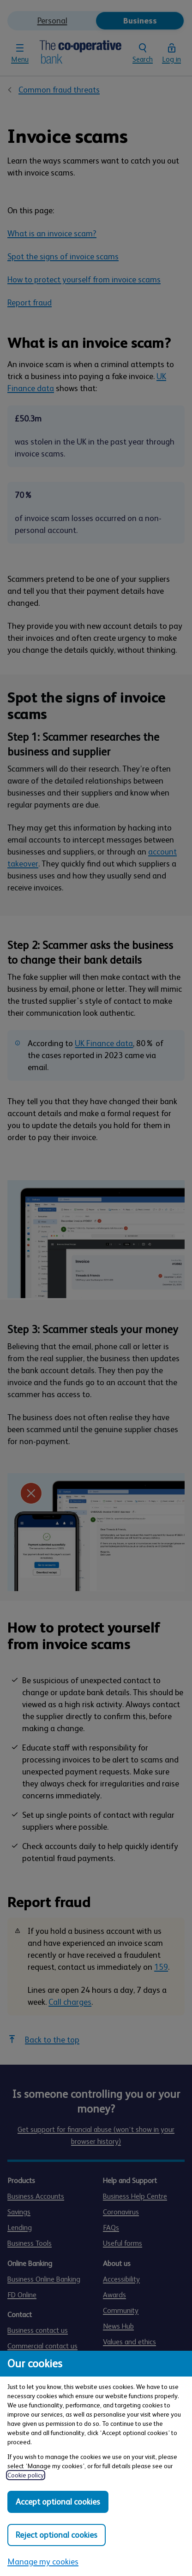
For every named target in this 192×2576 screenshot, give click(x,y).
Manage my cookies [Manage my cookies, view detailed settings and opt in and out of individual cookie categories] (42, 2561)
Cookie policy (25, 2475)
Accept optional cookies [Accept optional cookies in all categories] (58, 2501)
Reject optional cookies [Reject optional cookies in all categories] (56, 2535)
